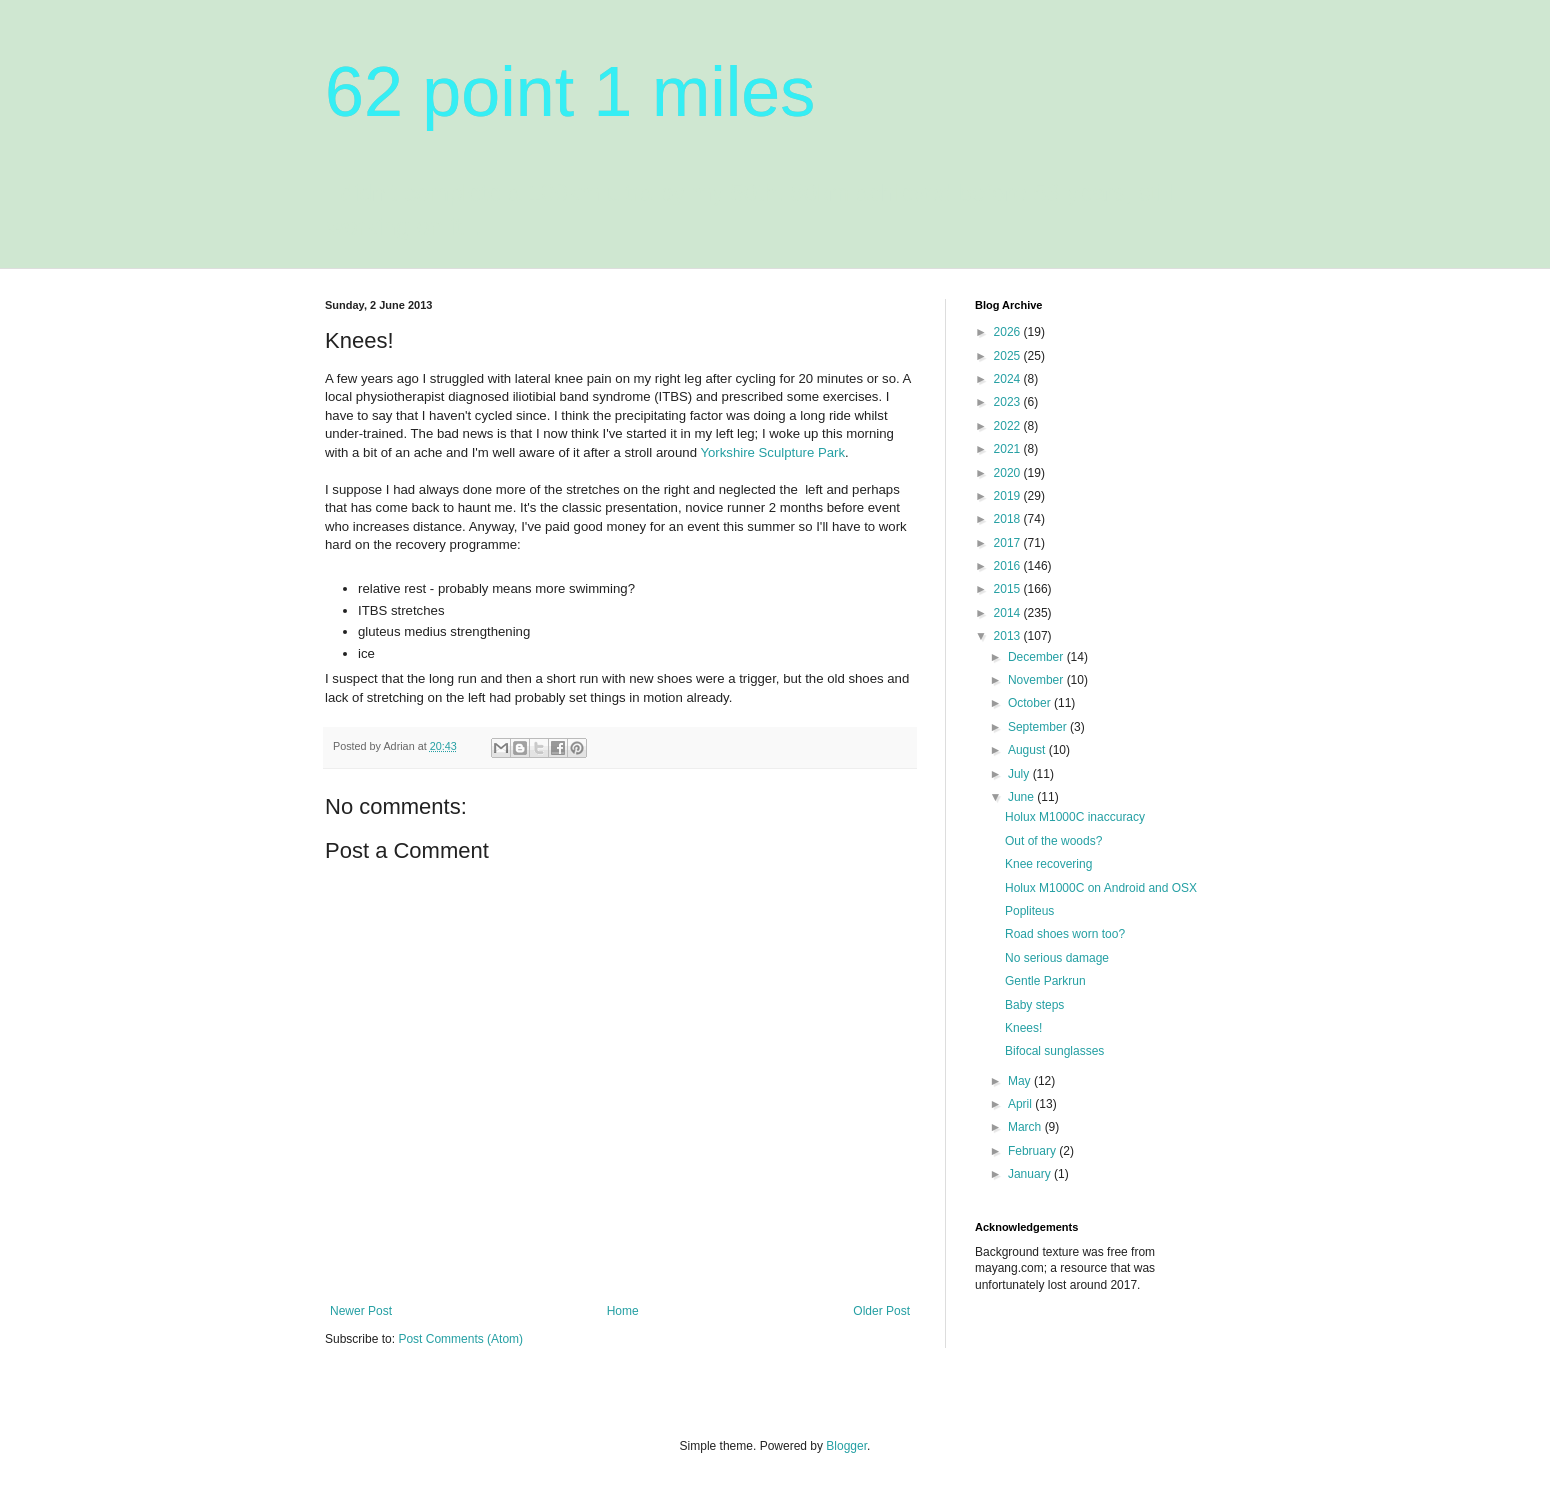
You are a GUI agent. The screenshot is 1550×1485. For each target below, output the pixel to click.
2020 (1009, 473)
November (1037, 680)
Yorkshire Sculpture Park (772, 452)
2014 (1009, 613)
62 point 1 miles (570, 92)
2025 (1009, 356)
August (1028, 750)
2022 (1009, 426)
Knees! (1023, 1028)
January (1031, 1174)
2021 (1009, 449)
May (1021, 1081)
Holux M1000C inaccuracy (1075, 817)
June (1022, 797)
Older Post (881, 1311)
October (1031, 703)
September (1039, 727)
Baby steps (1034, 1005)
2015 (1009, 589)
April (1021, 1104)
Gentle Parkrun (1045, 981)
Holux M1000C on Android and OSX (1101, 888)
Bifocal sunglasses (1054, 1051)
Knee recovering (1048, 864)
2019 (1009, 496)
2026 (1009, 332)
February (1033, 1151)
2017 (1009, 543)
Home (623, 1311)
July (1020, 774)
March (1026, 1127)
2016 (1009, 566)
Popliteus (1029, 911)
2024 (1009, 379)
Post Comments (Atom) (460, 1339)
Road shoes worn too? (1065, 934)
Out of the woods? (1053, 841)
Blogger (846, 1446)
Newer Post (361, 1311)
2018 (1009, 519)
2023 (1009, 402)
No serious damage (1057, 958)
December (1037, 657)
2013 (1009, 636)
